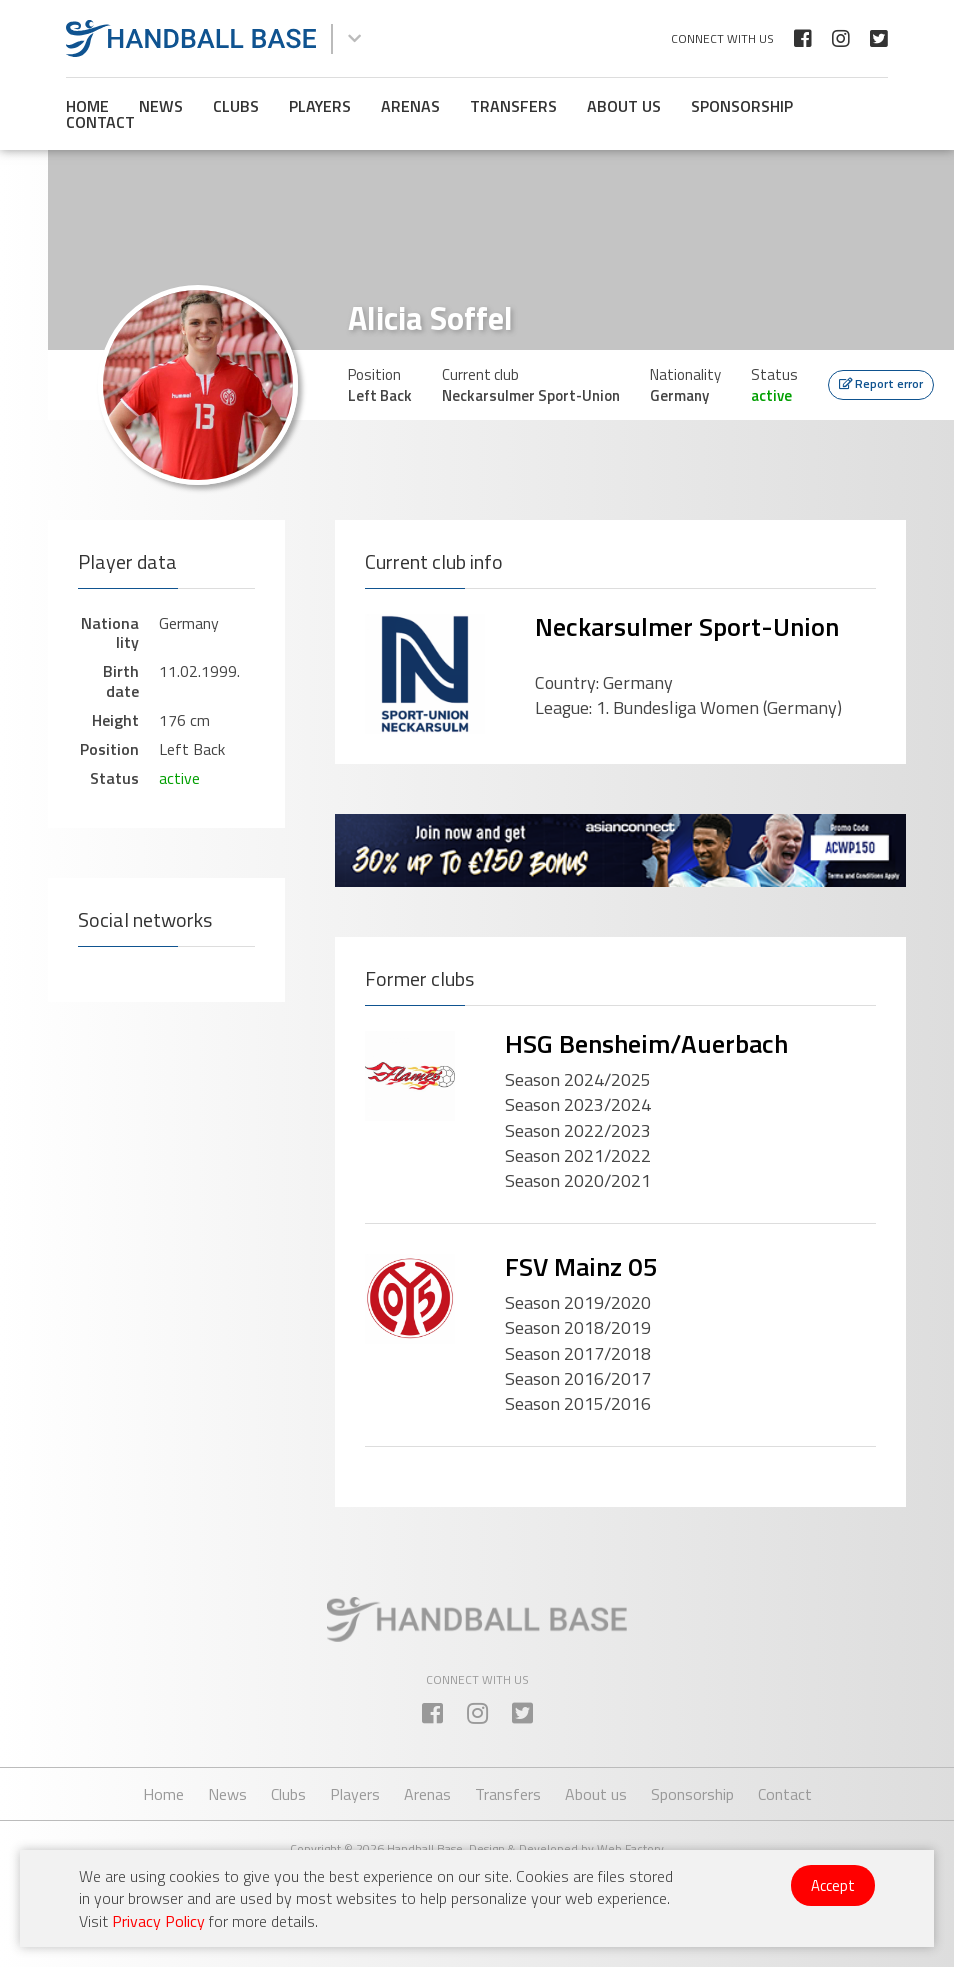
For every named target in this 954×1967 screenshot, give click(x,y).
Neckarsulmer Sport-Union (687, 626)
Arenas (410, 106)
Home (87, 106)
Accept (833, 1885)
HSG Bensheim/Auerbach (646, 1043)
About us (624, 106)
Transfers (513, 106)
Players (320, 106)
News (161, 106)
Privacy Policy (158, 1921)
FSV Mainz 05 (581, 1266)
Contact (100, 122)
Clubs (236, 106)
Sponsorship (742, 106)
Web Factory (630, 1848)
